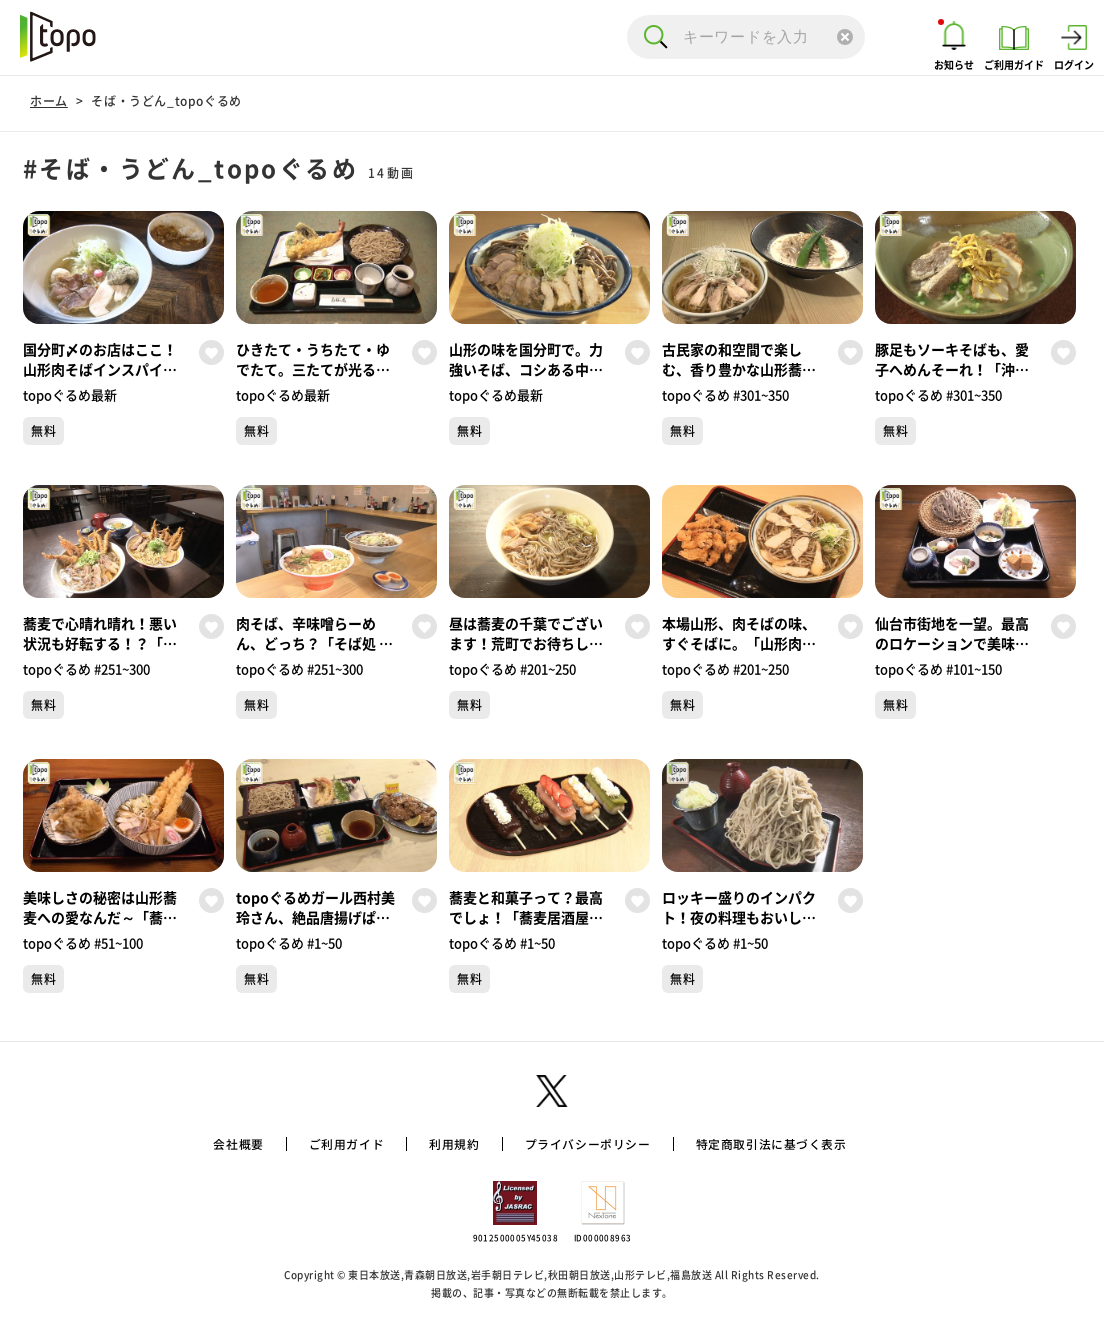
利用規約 (441, 1144)
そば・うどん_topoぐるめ (166, 101)
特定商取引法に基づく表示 (796, 1144)
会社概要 (204, 1144)
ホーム (49, 101)
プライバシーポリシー (589, 1144)
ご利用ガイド (323, 1144)
